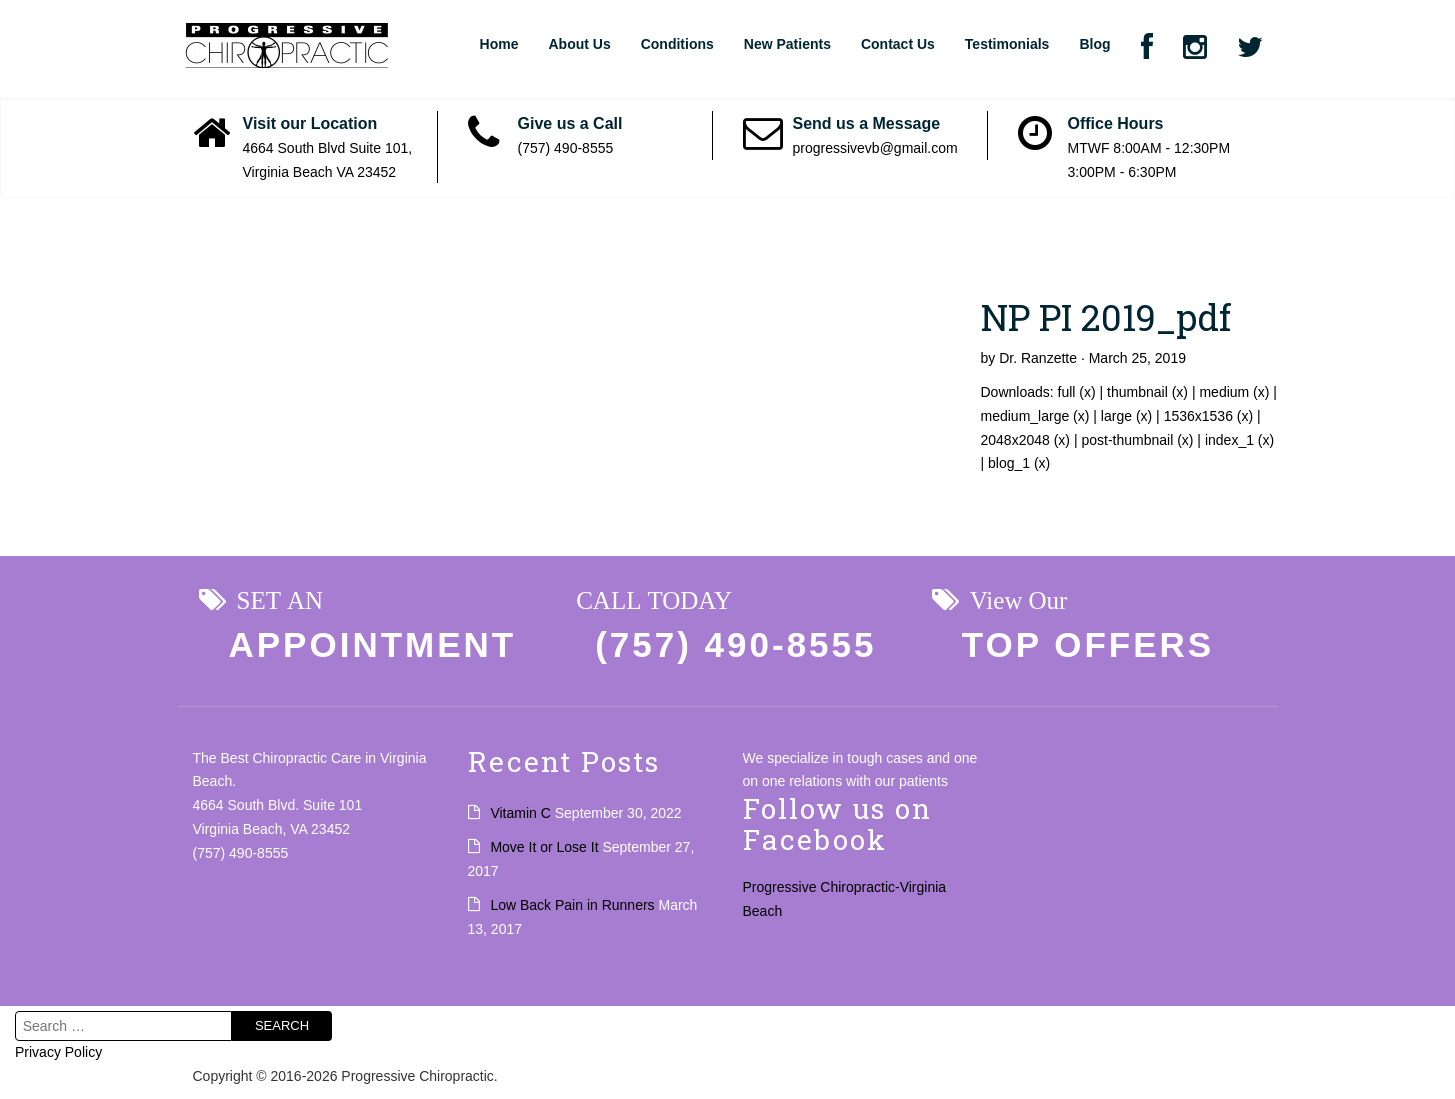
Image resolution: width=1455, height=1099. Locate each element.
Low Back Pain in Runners (572, 905)
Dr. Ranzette (1038, 358)
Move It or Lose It (544, 847)
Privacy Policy (58, 1052)
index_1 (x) (1239, 440)
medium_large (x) (1035, 416)
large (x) (1126, 416)
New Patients (787, 44)
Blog (1094, 44)
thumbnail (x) (1147, 392)
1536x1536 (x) (1209, 416)
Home (499, 44)
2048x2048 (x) (1026, 440)
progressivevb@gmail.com (875, 148)
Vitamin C (520, 813)
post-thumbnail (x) (1137, 440)
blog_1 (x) (1019, 463)
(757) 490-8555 (566, 148)
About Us (579, 44)
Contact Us (898, 44)
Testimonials (1007, 44)
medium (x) (1234, 392)
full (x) (1077, 392)
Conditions (677, 44)
